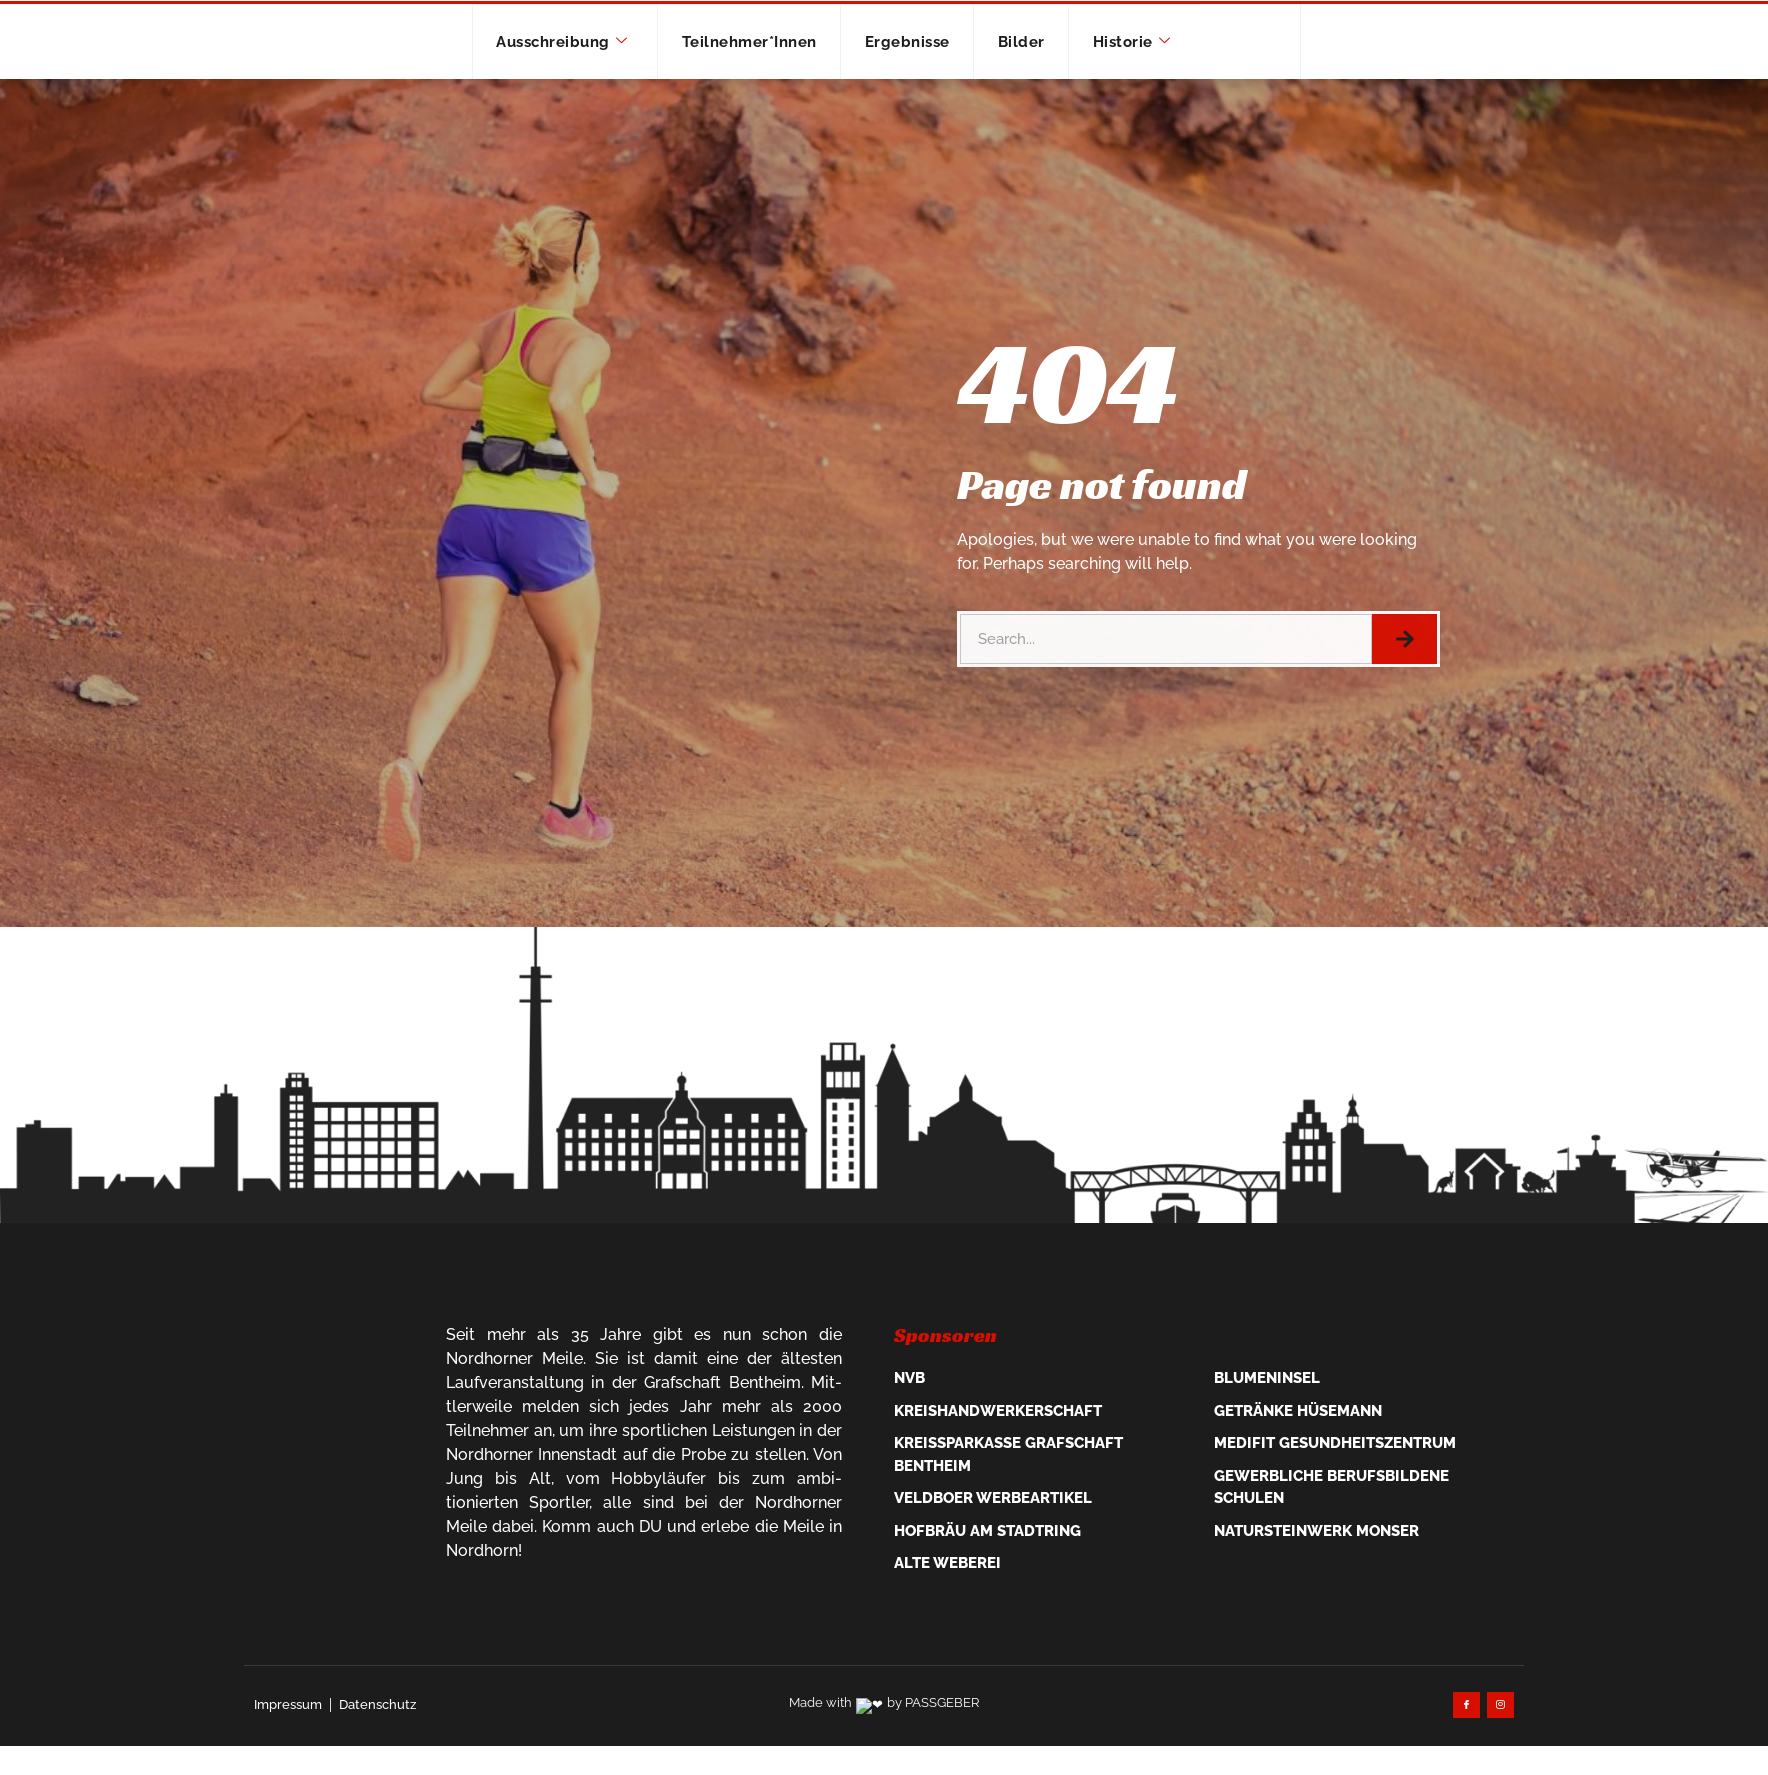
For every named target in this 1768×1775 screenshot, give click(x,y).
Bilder (1045, 79)
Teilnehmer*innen (734, 79)
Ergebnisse (914, 79)
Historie (1172, 80)
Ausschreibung (524, 80)
